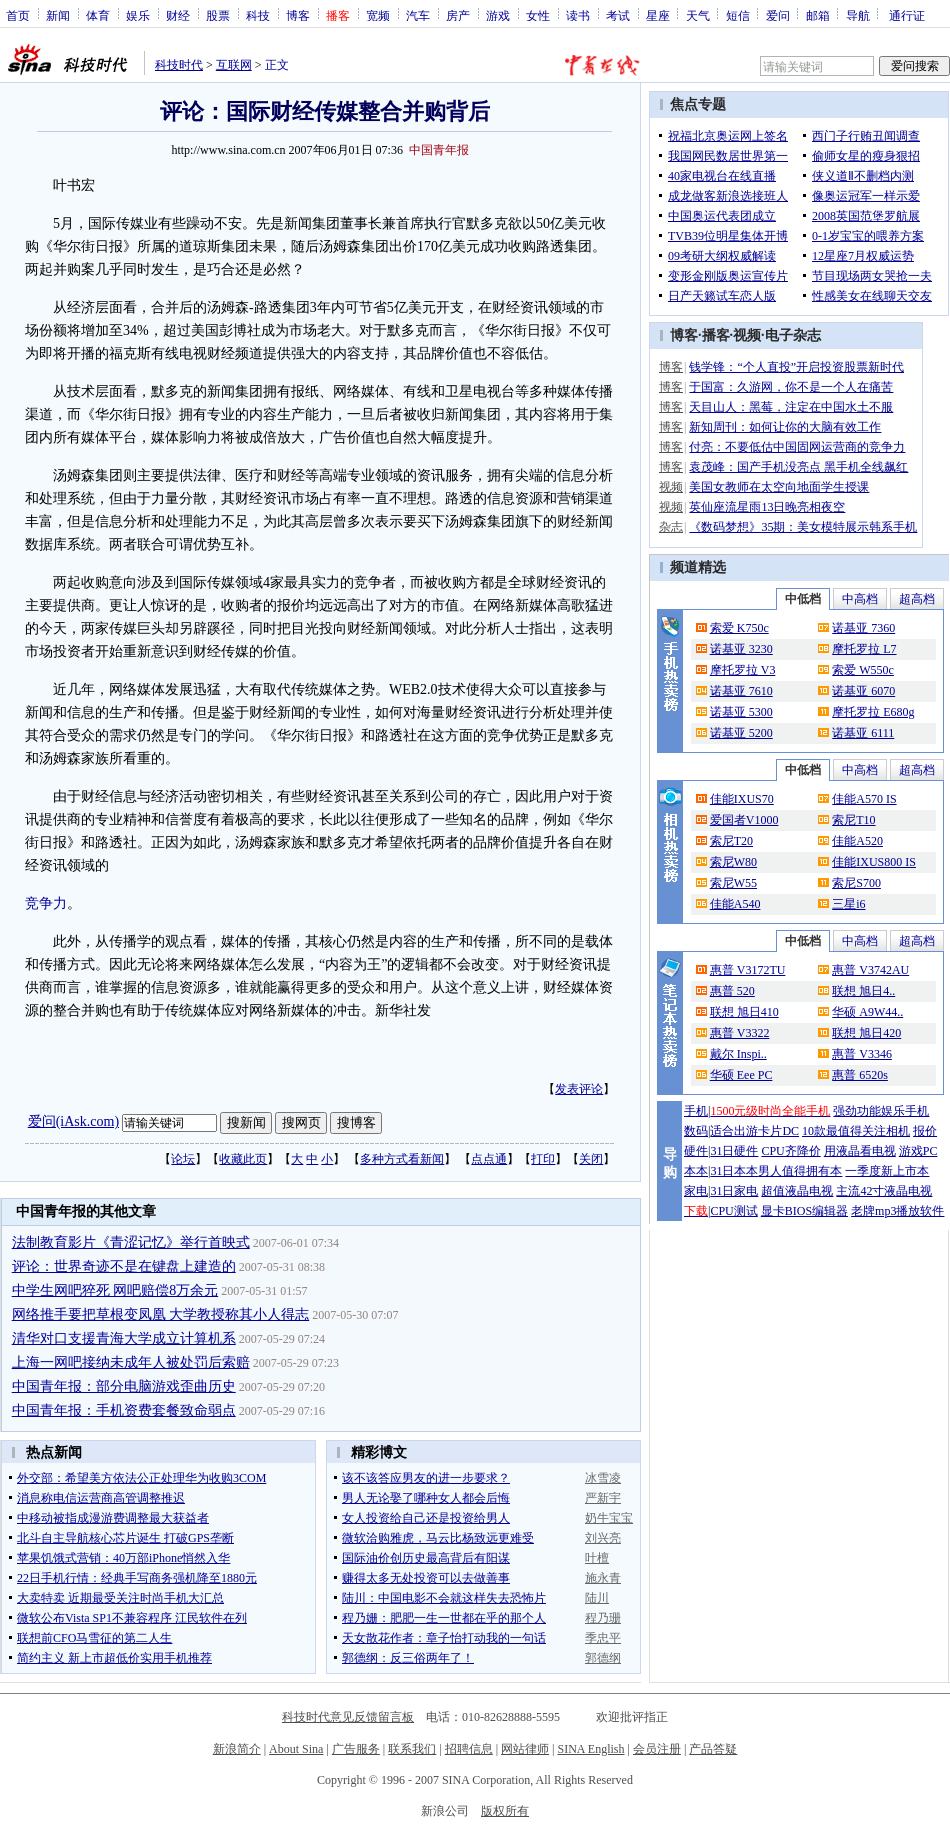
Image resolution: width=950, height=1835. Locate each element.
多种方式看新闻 (402, 1159)
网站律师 (525, 1749)
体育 (98, 15)
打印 (543, 1159)
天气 (698, 15)
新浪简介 (237, 1749)
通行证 (907, 15)
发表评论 (579, 1089)
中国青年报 (439, 150)
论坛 (183, 1159)
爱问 (778, 15)
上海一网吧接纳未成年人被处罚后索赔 (131, 1362)
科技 (258, 15)
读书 (578, 15)
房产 (458, 15)
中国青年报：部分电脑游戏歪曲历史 (124, 1386)
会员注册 (657, 1749)
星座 (658, 15)
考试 (618, 15)
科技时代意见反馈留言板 (348, 1717)
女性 (538, 15)
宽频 (378, 15)
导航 (858, 15)
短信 (738, 15)
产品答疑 (713, 1749)
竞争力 (46, 903)
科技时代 (179, 65)
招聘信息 (469, 1749)
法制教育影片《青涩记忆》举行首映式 (131, 1242)
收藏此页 (243, 1159)
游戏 (498, 15)
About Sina (296, 1749)
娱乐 (138, 15)
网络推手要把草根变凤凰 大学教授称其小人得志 (161, 1314)
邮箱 (818, 15)
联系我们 (412, 1749)
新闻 (58, 15)
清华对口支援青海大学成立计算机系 (124, 1338)
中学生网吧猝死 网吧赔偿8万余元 (115, 1290)
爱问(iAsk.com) (73, 1121)
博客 (298, 15)
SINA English (590, 1749)
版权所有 (505, 1811)
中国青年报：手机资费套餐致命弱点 (124, 1410)
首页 (18, 15)
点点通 (489, 1159)
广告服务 (356, 1749)
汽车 (418, 15)
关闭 (591, 1159)
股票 (218, 15)
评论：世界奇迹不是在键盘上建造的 (124, 1266)
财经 (178, 15)
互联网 (234, 65)
